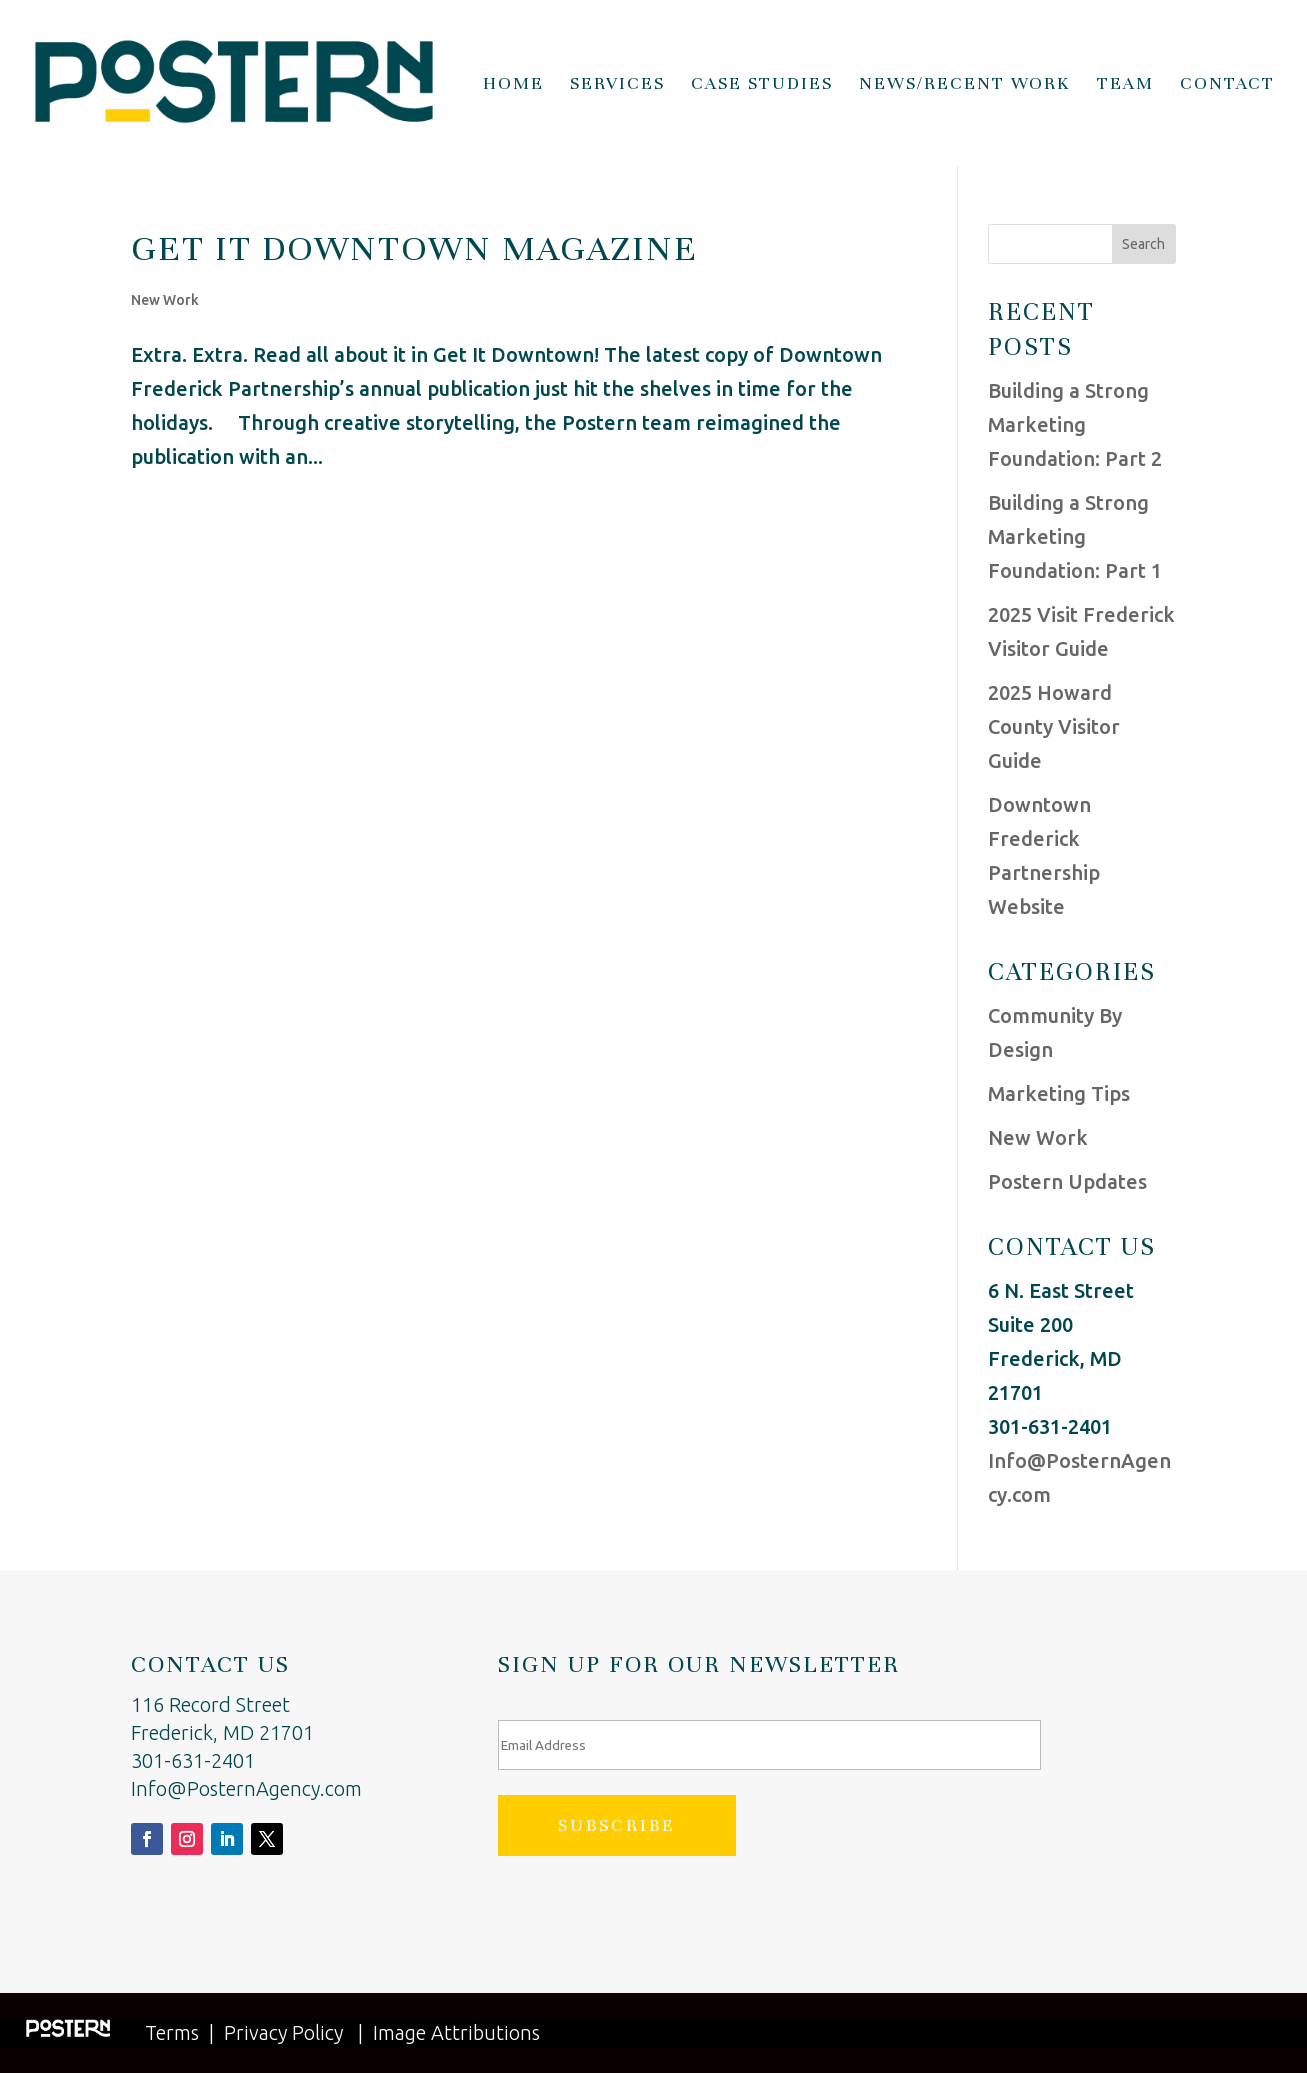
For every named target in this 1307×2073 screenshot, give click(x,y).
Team (1125, 85)
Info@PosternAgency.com (246, 1788)
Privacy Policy (283, 2032)
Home (513, 85)
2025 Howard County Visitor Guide (1054, 726)
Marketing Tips (1059, 1093)
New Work (165, 300)
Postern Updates (1067, 1181)
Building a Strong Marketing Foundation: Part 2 (1075, 424)
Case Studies (762, 85)
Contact (1227, 85)
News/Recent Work (965, 85)
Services (617, 85)
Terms (172, 2032)
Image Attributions (456, 2032)
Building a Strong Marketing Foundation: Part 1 (1075, 536)
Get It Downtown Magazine (414, 248)
